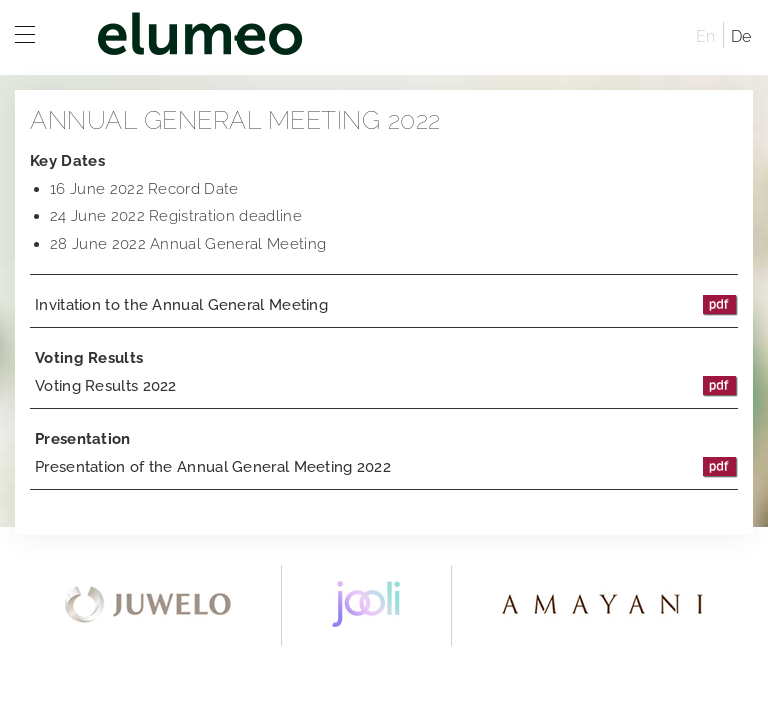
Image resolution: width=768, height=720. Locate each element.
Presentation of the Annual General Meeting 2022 (386, 467)
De (741, 36)
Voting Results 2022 (386, 386)
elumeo (374, 37)
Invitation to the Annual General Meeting (386, 305)
